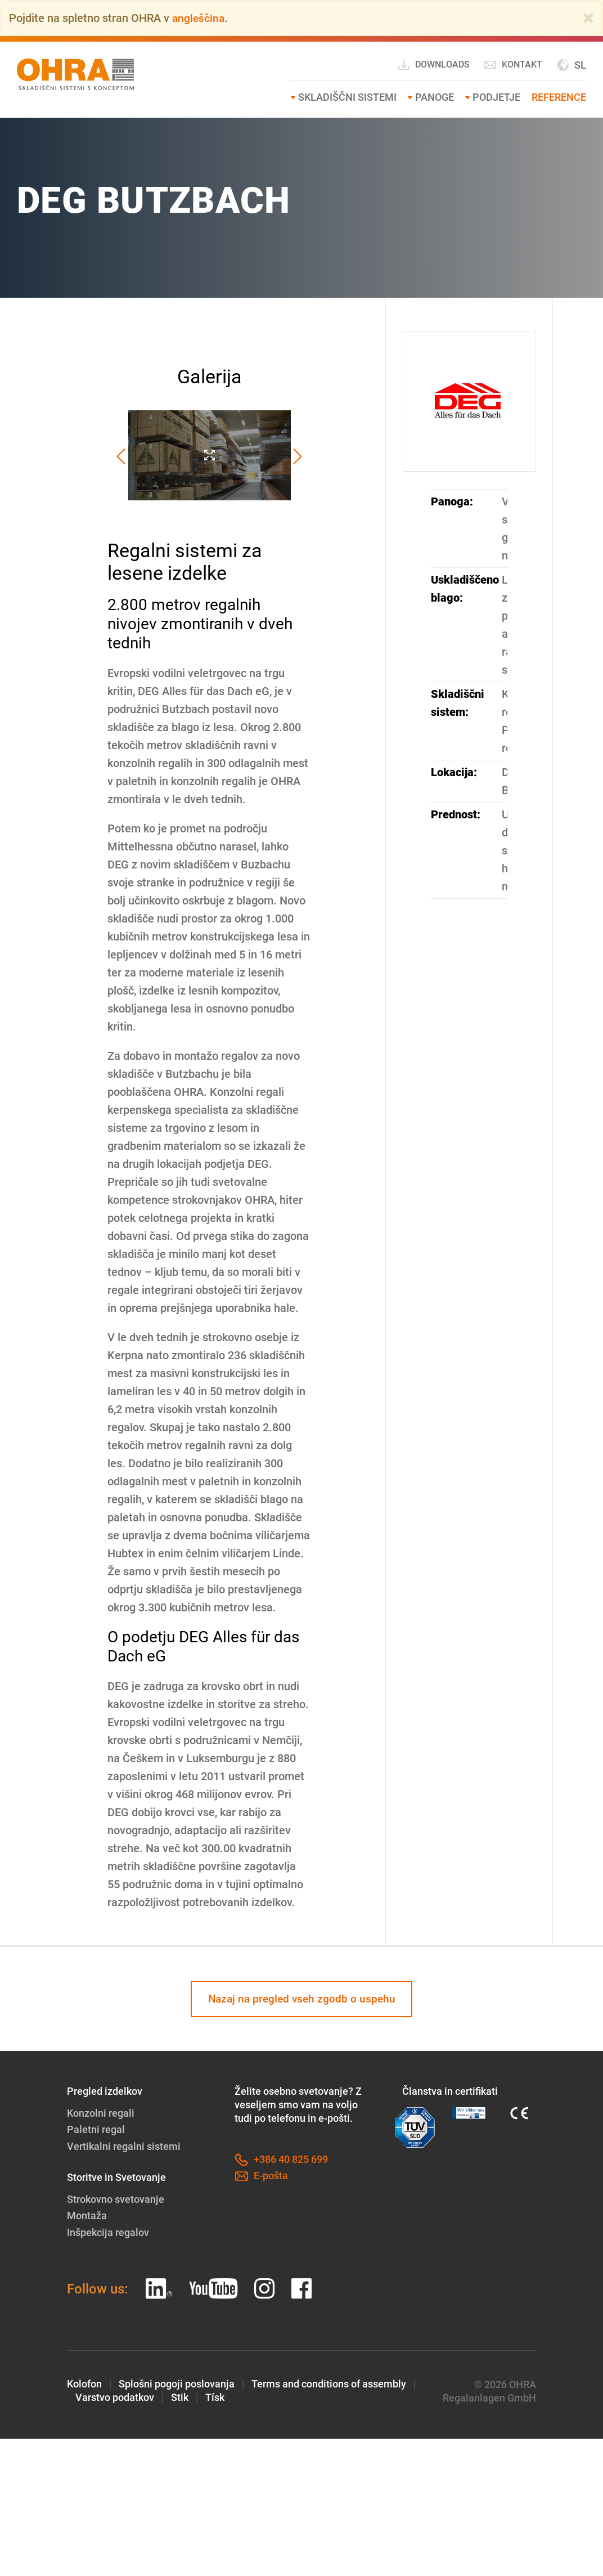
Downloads (433, 65)
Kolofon (84, 2383)
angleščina (199, 18)
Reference (559, 97)
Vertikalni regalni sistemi (124, 2146)
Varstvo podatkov (114, 2396)
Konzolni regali (100, 2114)
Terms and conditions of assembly (328, 2383)
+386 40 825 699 (281, 2160)
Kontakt (513, 65)
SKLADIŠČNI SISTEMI (347, 97)
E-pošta (261, 2177)
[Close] (588, 18)
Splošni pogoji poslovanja (177, 2383)
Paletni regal (96, 2130)
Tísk (214, 2396)
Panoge (434, 97)
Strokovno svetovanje (115, 2199)
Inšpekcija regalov (108, 2231)
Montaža (87, 2215)
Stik (179, 2396)
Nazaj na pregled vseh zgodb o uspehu (301, 1999)
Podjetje (496, 97)
